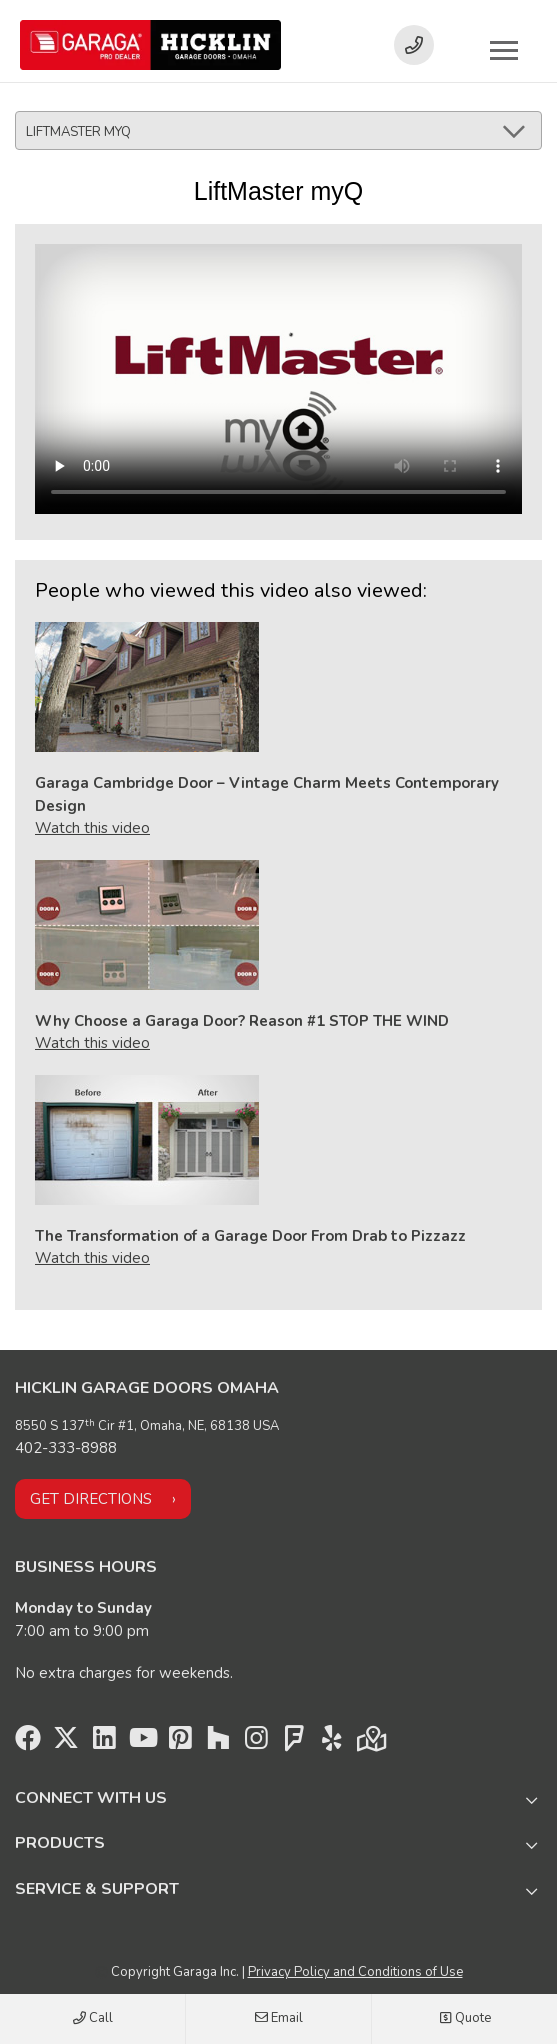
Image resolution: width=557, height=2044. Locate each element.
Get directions (91, 1499)
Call (93, 2019)
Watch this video (92, 828)
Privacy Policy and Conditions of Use (355, 1972)
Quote (465, 2019)
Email (279, 2019)
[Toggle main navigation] (504, 50)
